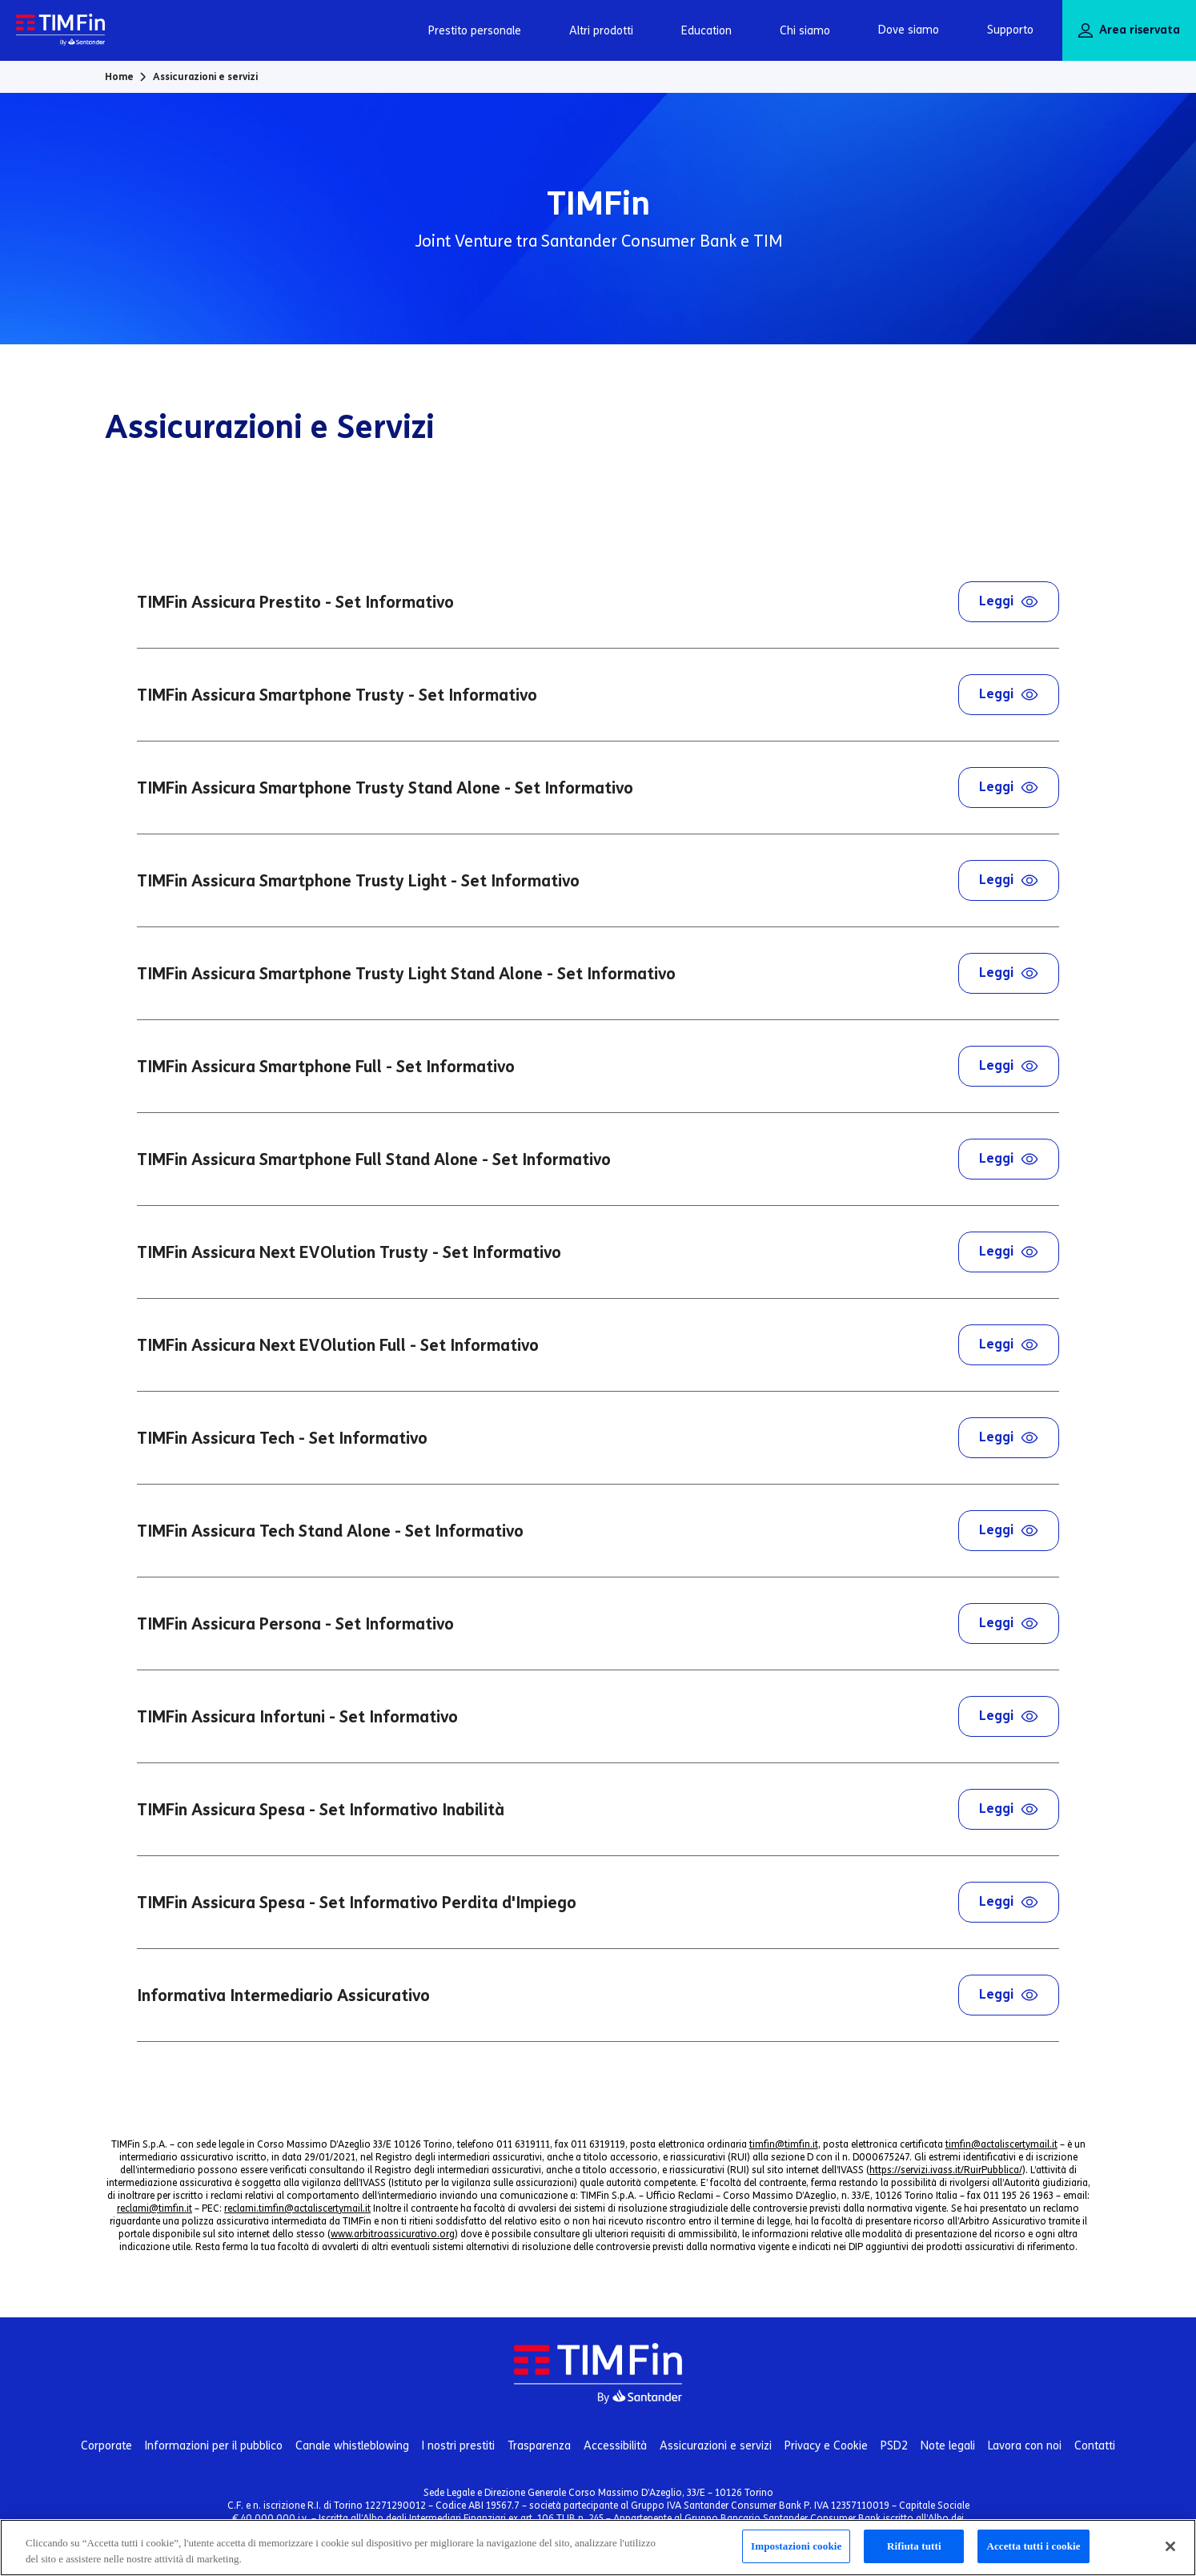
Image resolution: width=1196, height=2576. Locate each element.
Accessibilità (615, 2446)
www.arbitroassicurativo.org (393, 2234)
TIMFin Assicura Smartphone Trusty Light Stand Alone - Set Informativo (598, 973)
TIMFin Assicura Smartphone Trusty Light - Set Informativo (598, 880)
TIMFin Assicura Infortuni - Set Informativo (598, 1716)
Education (706, 31)
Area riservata (1129, 30)
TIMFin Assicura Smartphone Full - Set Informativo (598, 1066)
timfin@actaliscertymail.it (1001, 2144)
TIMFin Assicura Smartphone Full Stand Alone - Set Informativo (598, 1159)
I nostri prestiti (458, 2446)
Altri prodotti (601, 31)
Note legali (948, 2446)
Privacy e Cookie (826, 2446)
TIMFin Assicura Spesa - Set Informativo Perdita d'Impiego (598, 1902)
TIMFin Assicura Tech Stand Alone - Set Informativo (598, 1530)
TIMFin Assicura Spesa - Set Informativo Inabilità (598, 1809)
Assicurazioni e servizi (716, 2446)
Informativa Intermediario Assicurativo (598, 1995)
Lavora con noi (1025, 2446)
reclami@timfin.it (154, 2208)
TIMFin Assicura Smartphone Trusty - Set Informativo (598, 694)
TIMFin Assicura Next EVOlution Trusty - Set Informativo (598, 1252)
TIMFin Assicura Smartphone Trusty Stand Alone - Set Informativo (598, 787)
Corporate (106, 2446)
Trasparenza (539, 2446)
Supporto (1010, 30)
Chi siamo (805, 31)
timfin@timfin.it (783, 2144)
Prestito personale (474, 31)
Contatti (1094, 2446)
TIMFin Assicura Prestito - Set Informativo (598, 601)
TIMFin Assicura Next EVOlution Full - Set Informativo (598, 1344)
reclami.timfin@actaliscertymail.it (297, 2208)
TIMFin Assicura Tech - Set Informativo (598, 1437)
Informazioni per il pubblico (214, 2446)
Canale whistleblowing (352, 2446)
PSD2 (894, 2446)
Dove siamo (908, 30)
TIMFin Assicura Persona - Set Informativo (598, 1623)
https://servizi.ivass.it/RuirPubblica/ (945, 2170)
